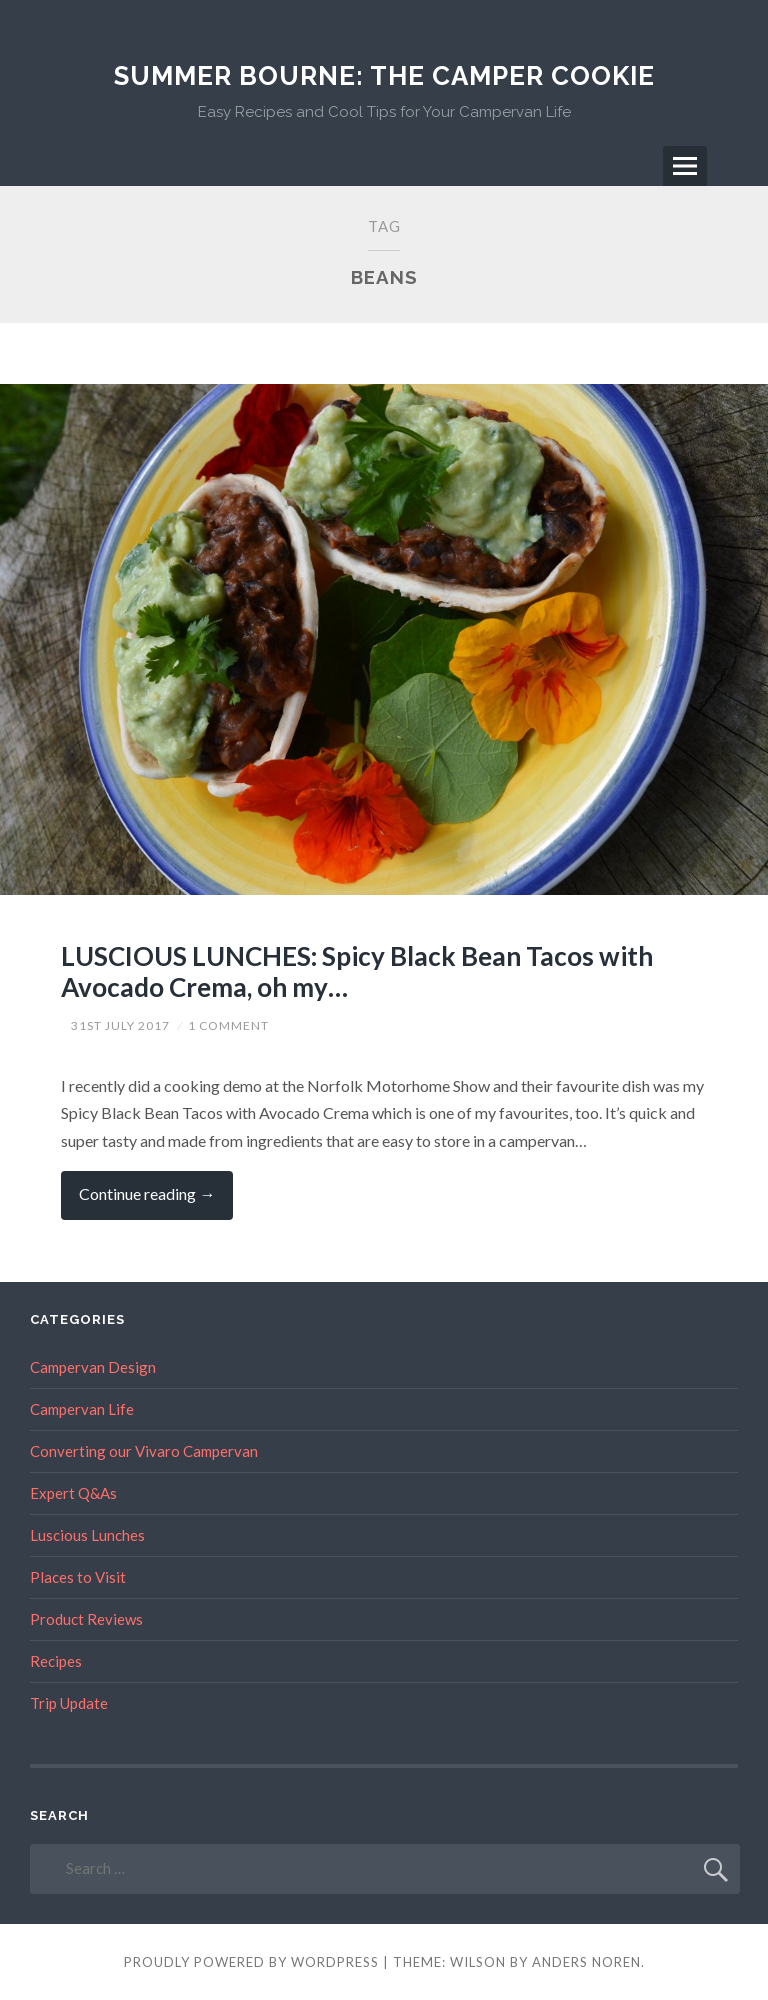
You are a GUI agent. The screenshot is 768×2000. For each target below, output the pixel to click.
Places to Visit (78, 1577)
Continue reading (156, 1201)
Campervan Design (93, 1367)
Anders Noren (586, 1962)
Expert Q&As (73, 1493)
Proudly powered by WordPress (251, 1962)
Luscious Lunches (87, 1535)
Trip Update (69, 1703)
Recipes (56, 1661)
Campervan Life (82, 1409)
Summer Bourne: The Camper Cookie (384, 76)
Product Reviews (86, 1619)
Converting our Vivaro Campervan (144, 1451)
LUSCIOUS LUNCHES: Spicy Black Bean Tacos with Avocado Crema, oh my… (357, 971)
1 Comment (228, 1025)
